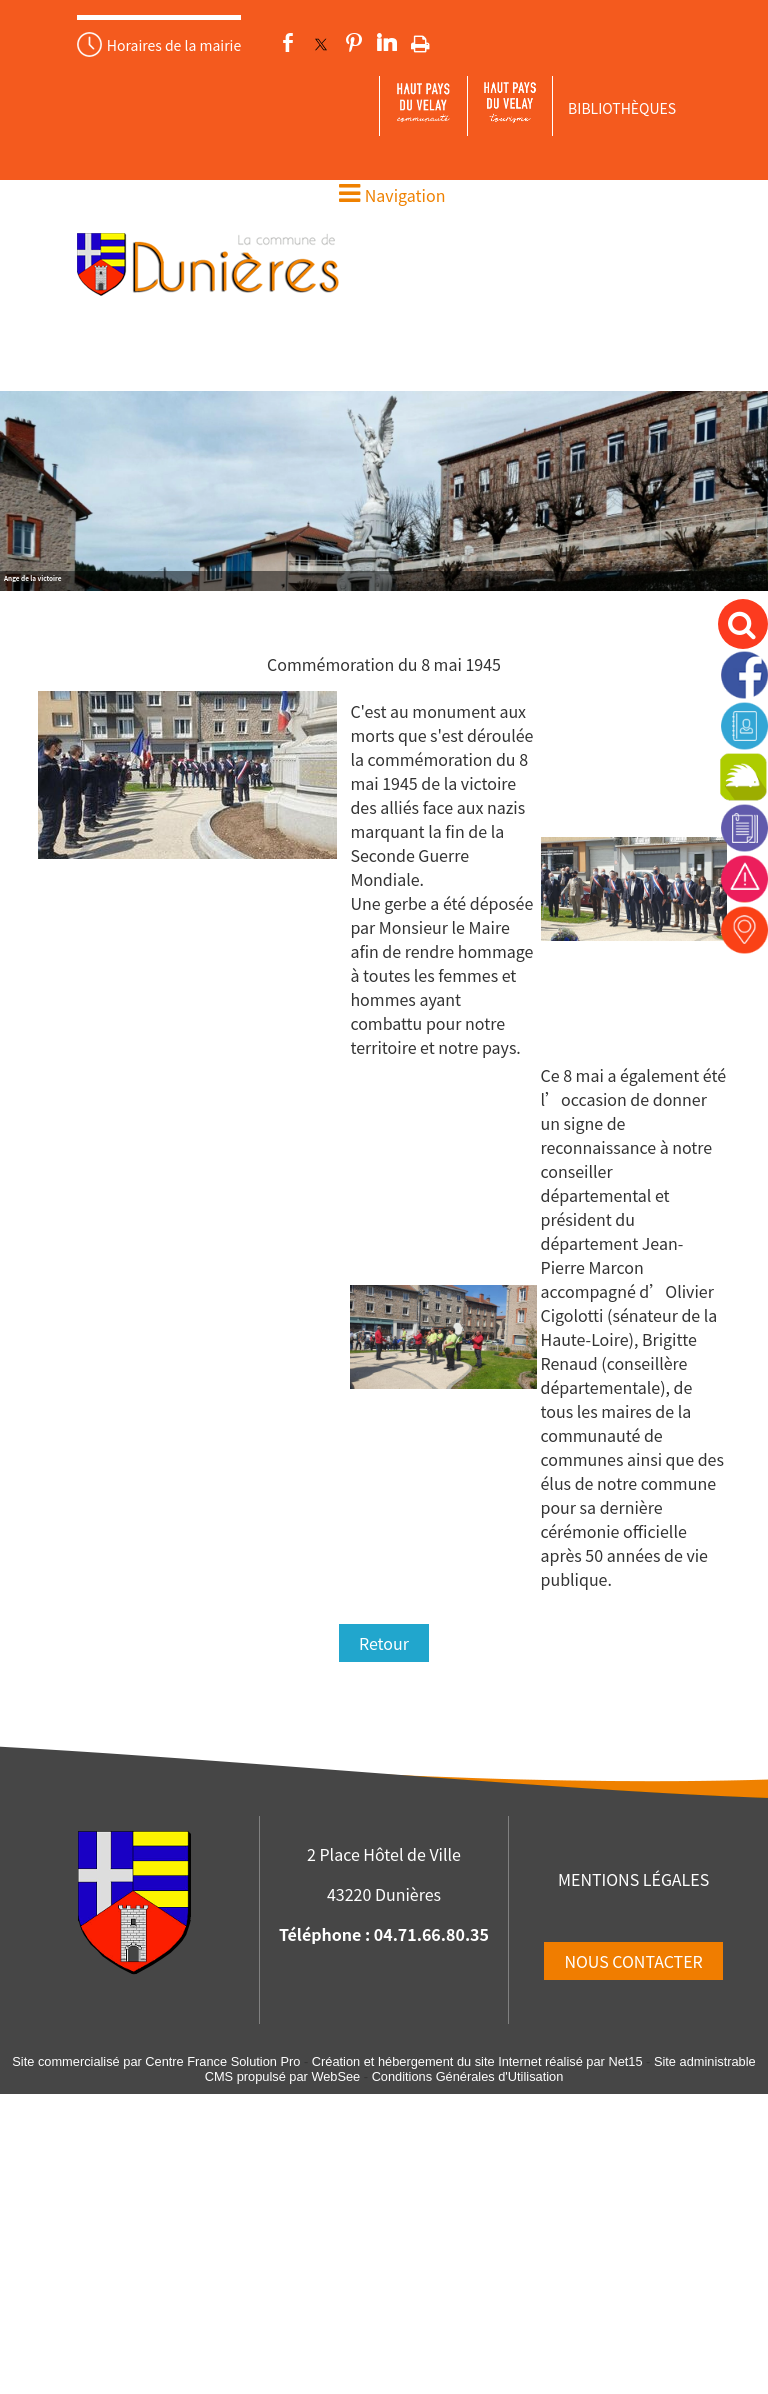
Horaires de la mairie (174, 45)
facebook (288, 43)
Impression (420, 40)
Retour (384, 1643)
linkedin (387, 43)
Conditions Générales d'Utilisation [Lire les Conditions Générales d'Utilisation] (468, 2076)
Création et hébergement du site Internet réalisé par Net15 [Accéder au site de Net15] (477, 2061)
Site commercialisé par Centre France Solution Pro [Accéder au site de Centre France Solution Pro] (156, 2061)
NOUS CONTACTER (633, 1961)
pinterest (354, 43)
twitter (321, 43)
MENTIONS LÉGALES (633, 1879)
